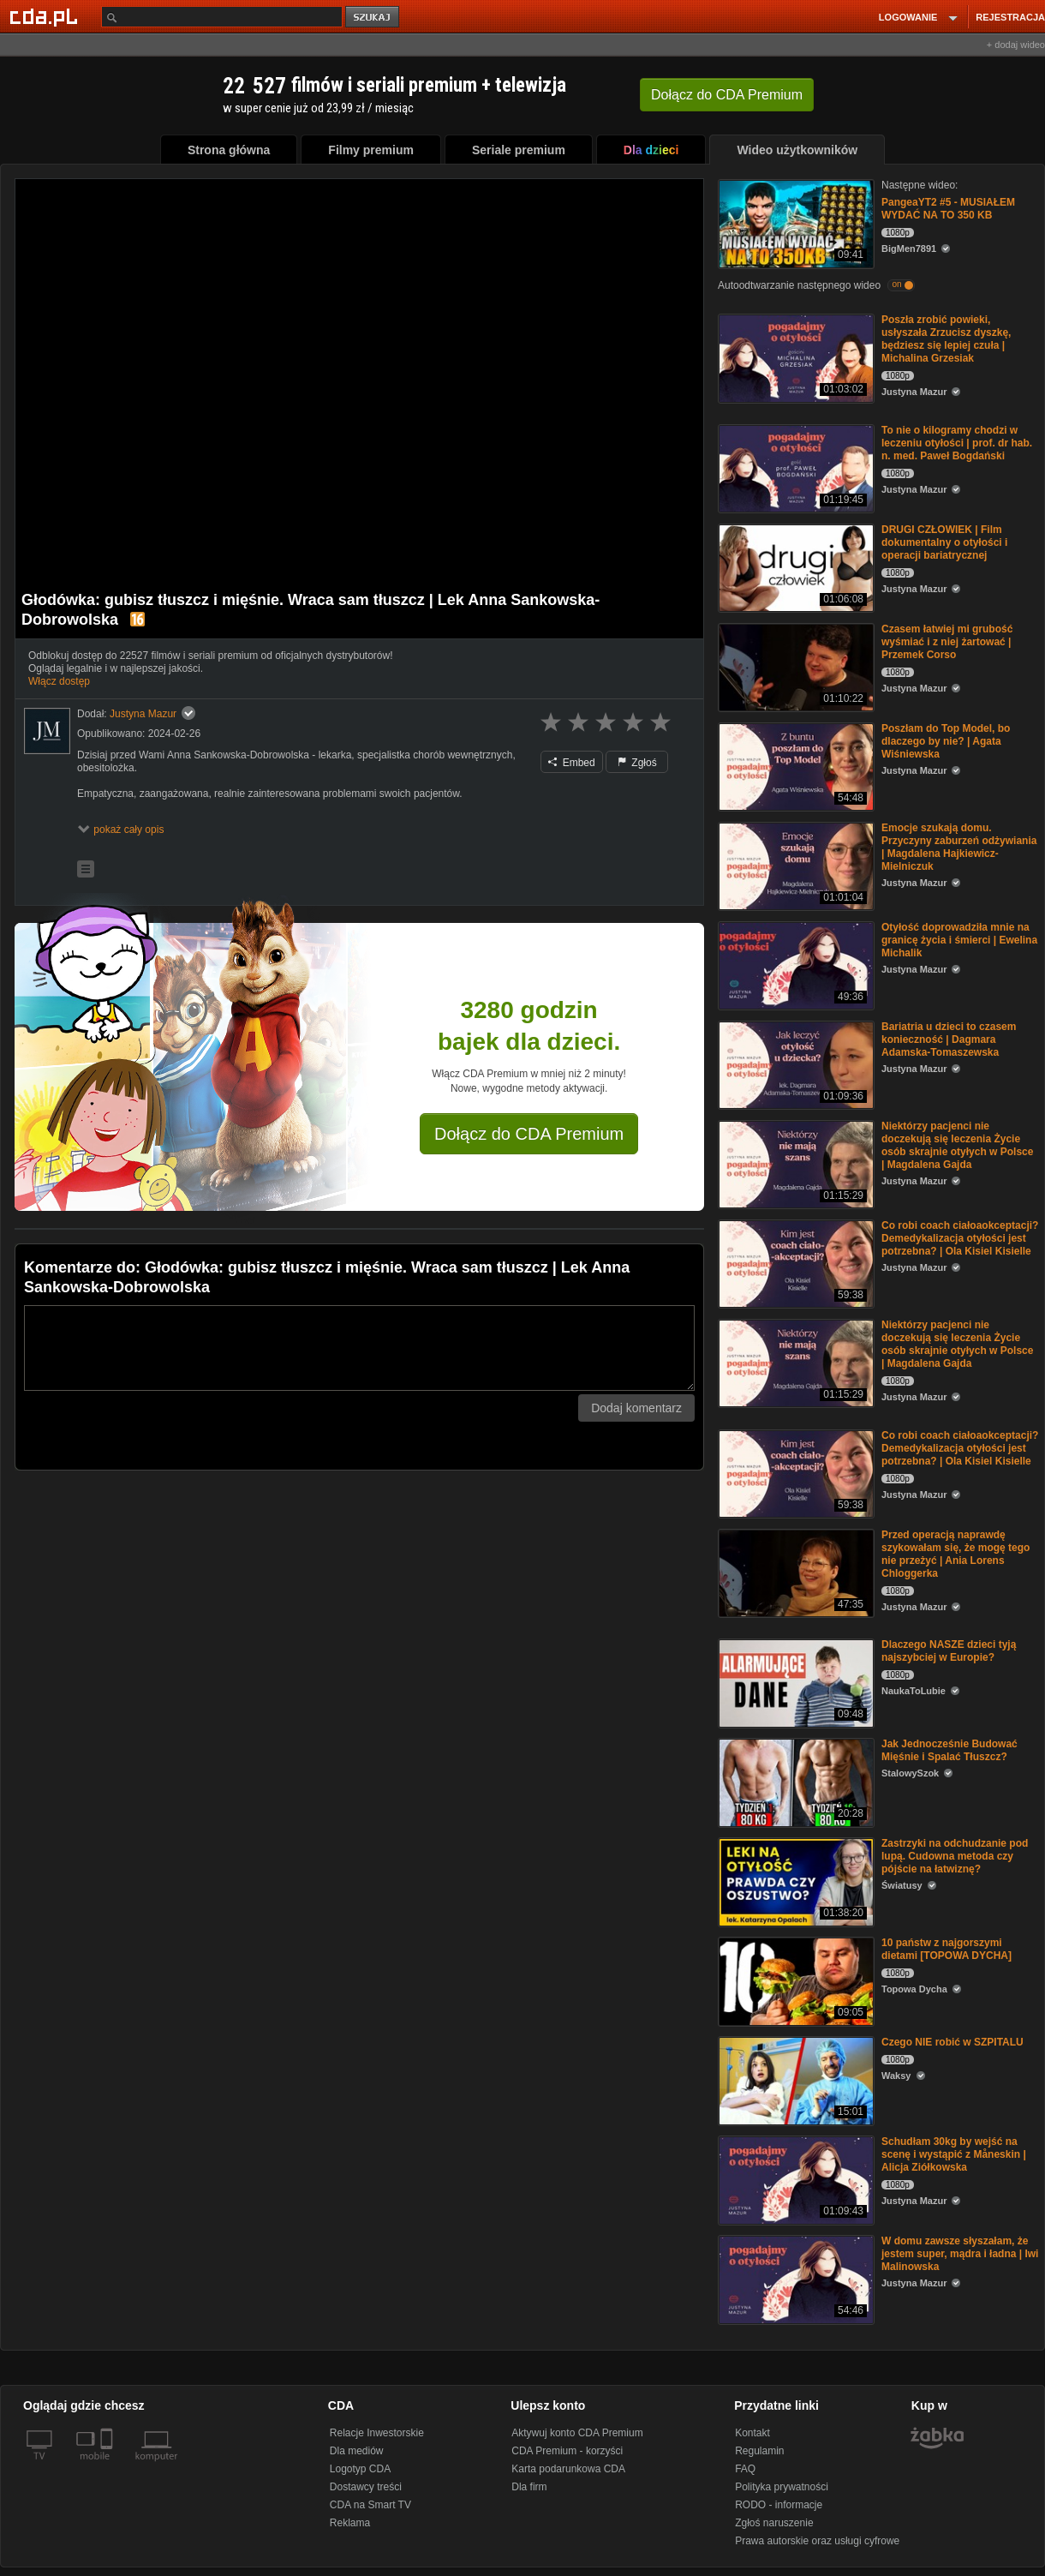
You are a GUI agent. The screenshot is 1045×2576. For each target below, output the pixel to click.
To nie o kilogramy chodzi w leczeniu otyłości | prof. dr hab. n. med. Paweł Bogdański (956, 443)
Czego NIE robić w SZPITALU (952, 2042)
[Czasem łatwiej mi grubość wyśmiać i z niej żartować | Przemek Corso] (794, 666)
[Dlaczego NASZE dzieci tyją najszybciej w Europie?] (794, 1681)
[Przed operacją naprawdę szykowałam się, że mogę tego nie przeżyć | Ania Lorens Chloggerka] (794, 1572)
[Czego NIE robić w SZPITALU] (794, 2079)
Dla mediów (357, 2451)
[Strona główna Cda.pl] (46, 16)
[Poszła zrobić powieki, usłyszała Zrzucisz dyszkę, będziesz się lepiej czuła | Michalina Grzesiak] (794, 357)
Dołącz (727, 94)
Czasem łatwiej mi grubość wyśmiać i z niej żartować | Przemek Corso (946, 642)
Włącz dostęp (59, 681)
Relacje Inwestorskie (377, 2433)
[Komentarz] (359, 1348)
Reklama (350, 2523)
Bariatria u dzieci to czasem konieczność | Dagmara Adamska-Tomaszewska (948, 1039)
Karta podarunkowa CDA (568, 2469)
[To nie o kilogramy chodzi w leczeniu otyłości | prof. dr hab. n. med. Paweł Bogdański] (794, 467)
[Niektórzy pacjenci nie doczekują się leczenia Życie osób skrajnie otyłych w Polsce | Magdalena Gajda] (794, 1163)
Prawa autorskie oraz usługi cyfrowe (817, 2541)
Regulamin (759, 2451)
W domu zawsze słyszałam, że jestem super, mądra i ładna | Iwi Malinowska (959, 2254)
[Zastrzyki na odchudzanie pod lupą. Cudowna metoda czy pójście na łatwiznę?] (794, 1880)
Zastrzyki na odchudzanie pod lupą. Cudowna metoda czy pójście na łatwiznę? (954, 1856)
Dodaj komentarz (636, 1408)
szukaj (373, 17)
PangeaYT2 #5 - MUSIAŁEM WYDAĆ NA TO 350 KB (948, 208)
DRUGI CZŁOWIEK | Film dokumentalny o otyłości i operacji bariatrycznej (944, 542)
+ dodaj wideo (1016, 44)
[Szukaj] (222, 16)
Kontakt (752, 2433)
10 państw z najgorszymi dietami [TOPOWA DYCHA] (946, 1949)
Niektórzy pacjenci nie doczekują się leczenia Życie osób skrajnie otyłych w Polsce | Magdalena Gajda (957, 1145)
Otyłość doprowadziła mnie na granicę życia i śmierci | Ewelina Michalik (959, 940)
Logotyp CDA (360, 2469)
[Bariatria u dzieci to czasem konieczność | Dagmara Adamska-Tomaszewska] (794, 1064)
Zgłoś (637, 763)
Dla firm (528, 2487)
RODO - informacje (778, 2505)
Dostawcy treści (366, 2487)
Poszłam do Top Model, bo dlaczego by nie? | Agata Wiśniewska (945, 741)
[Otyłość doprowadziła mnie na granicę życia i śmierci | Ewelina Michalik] (794, 964)
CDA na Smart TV (370, 2505)
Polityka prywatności (781, 2487)
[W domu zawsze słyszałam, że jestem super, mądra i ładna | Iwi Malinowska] (794, 2278)
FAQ (745, 2469)
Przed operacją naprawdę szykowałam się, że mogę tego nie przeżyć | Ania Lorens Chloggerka (955, 1554)
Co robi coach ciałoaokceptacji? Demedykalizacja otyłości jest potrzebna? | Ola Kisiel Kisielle (959, 1238)
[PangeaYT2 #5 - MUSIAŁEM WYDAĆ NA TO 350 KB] (794, 222)
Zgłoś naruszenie (774, 2523)
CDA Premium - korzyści (567, 2451)
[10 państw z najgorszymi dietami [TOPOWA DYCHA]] (794, 1980)
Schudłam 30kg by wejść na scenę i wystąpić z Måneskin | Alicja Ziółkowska (953, 2154)
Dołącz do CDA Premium (529, 1133)
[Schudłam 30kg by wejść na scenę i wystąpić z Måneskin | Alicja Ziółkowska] (794, 2179)
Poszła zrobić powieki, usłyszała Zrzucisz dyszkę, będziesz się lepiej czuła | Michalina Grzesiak (946, 339)
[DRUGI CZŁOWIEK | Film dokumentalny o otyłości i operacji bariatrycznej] (794, 567)
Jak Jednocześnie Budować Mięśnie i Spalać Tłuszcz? (949, 1750)
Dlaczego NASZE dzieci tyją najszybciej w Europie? (948, 1650)
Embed (571, 763)
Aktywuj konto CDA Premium (576, 2433)
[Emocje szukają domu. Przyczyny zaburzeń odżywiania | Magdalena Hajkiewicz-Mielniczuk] (794, 865)
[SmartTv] (108, 2466)
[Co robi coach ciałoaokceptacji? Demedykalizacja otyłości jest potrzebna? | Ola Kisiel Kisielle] (794, 1262)
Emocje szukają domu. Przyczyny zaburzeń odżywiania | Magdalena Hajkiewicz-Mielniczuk (958, 847)
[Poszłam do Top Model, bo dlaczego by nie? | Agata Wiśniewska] (794, 765)
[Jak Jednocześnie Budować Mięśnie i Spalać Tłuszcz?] (794, 1781)
